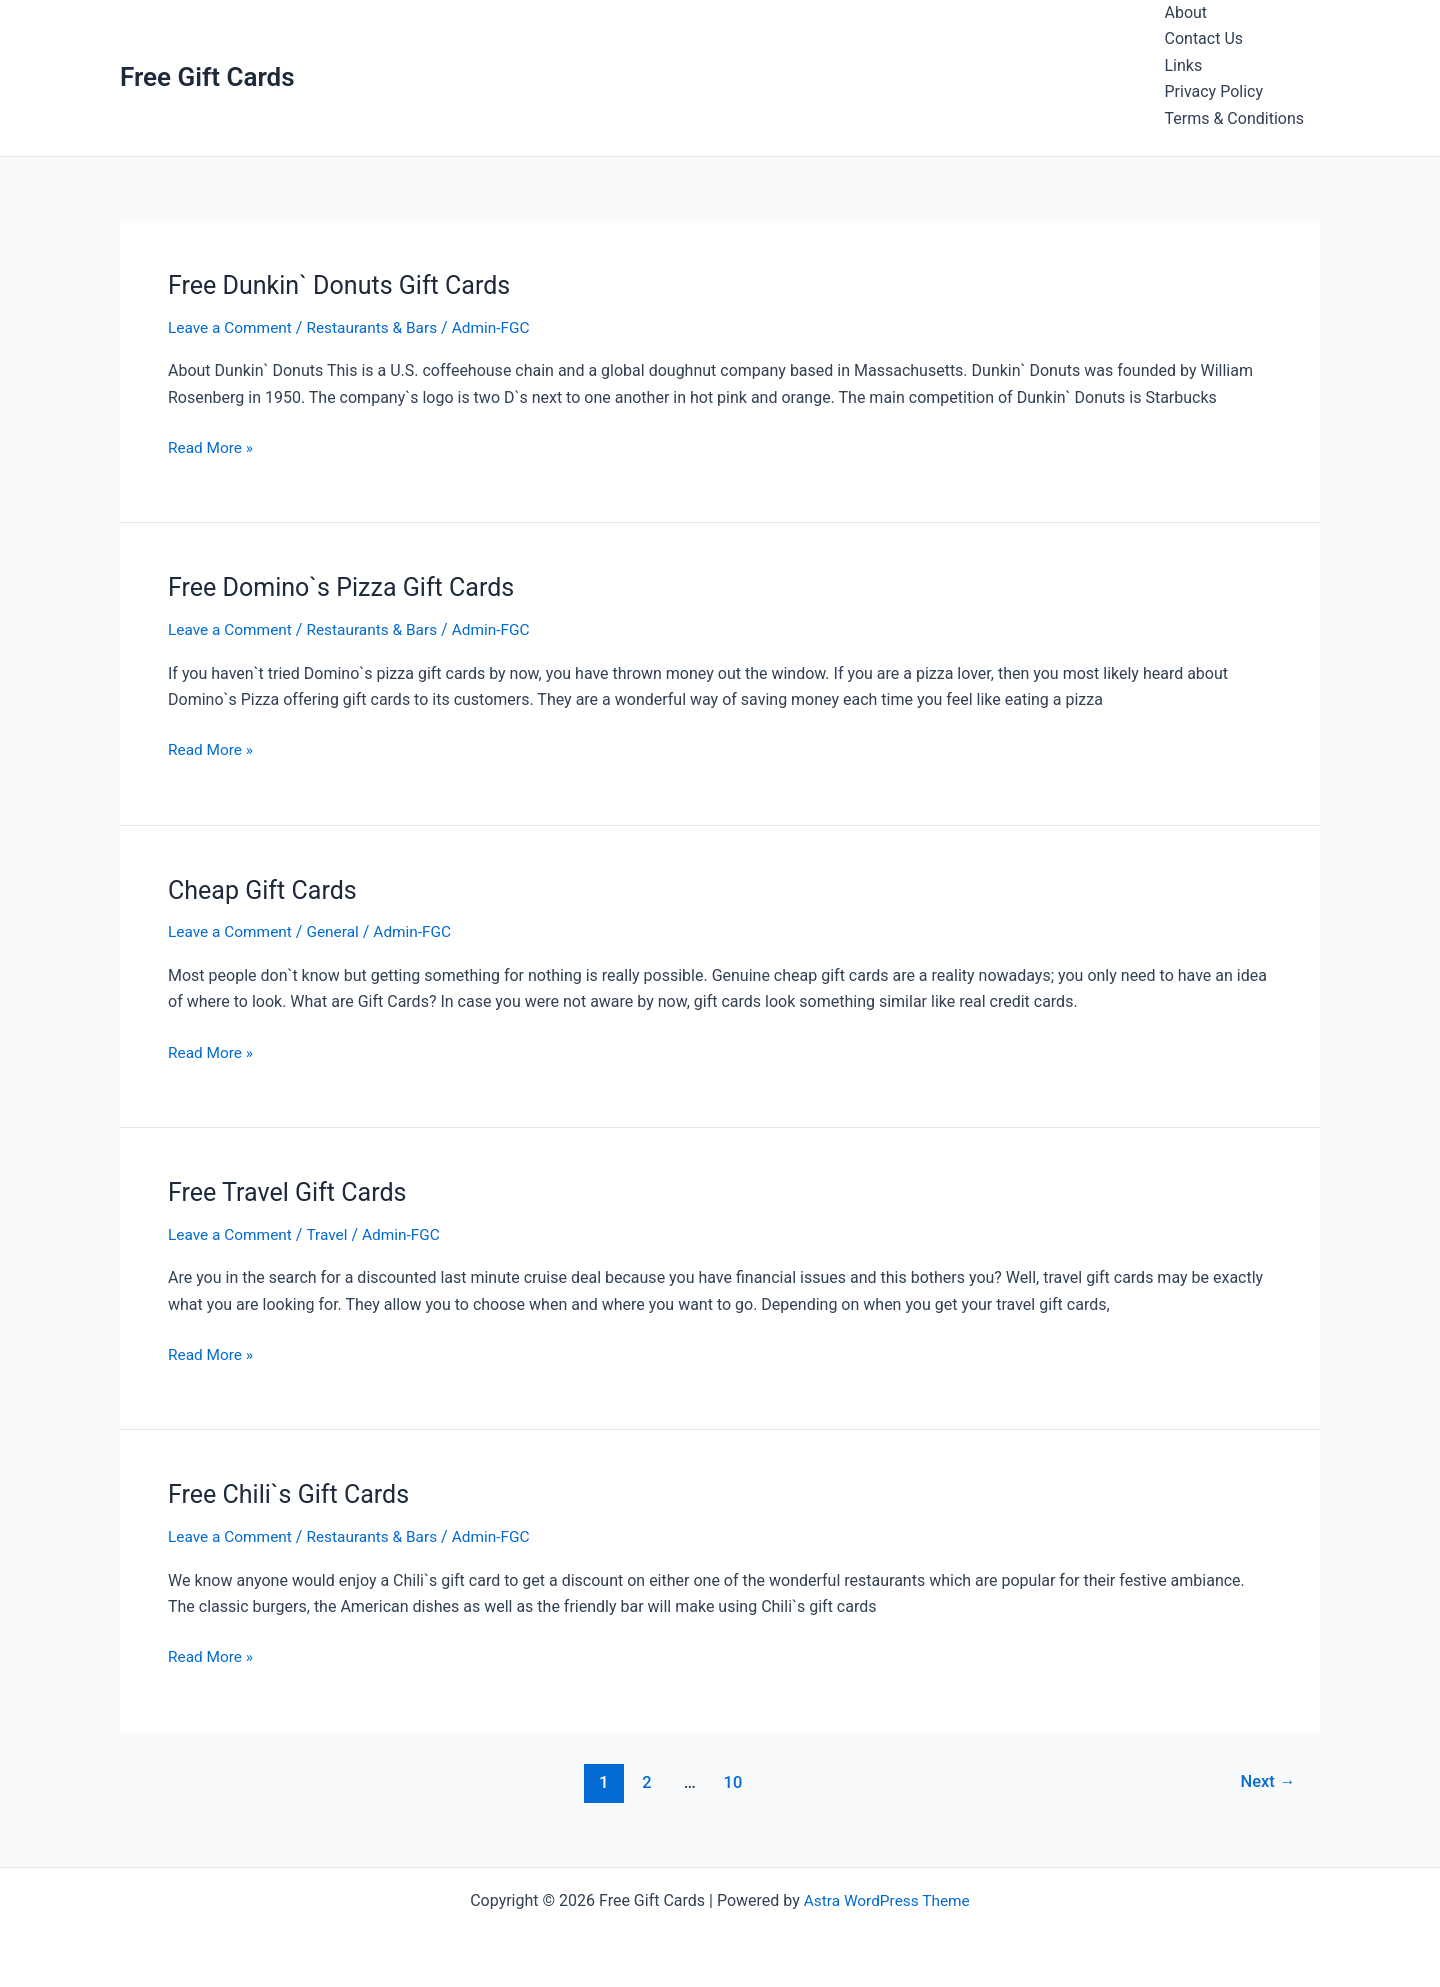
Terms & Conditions (1235, 118)
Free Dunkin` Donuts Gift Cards (345, 285)
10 (731, 1781)
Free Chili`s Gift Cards (293, 1494)
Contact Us (1204, 38)
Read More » (212, 448)
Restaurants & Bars (379, 327)
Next (1266, 1781)
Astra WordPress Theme (887, 1899)
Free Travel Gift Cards (292, 1191)
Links (1184, 65)
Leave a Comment (232, 327)
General (338, 931)
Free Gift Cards (207, 77)
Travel (332, 1233)
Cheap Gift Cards (266, 889)
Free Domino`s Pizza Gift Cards (348, 587)
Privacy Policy (1214, 91)
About (1186, 12)
